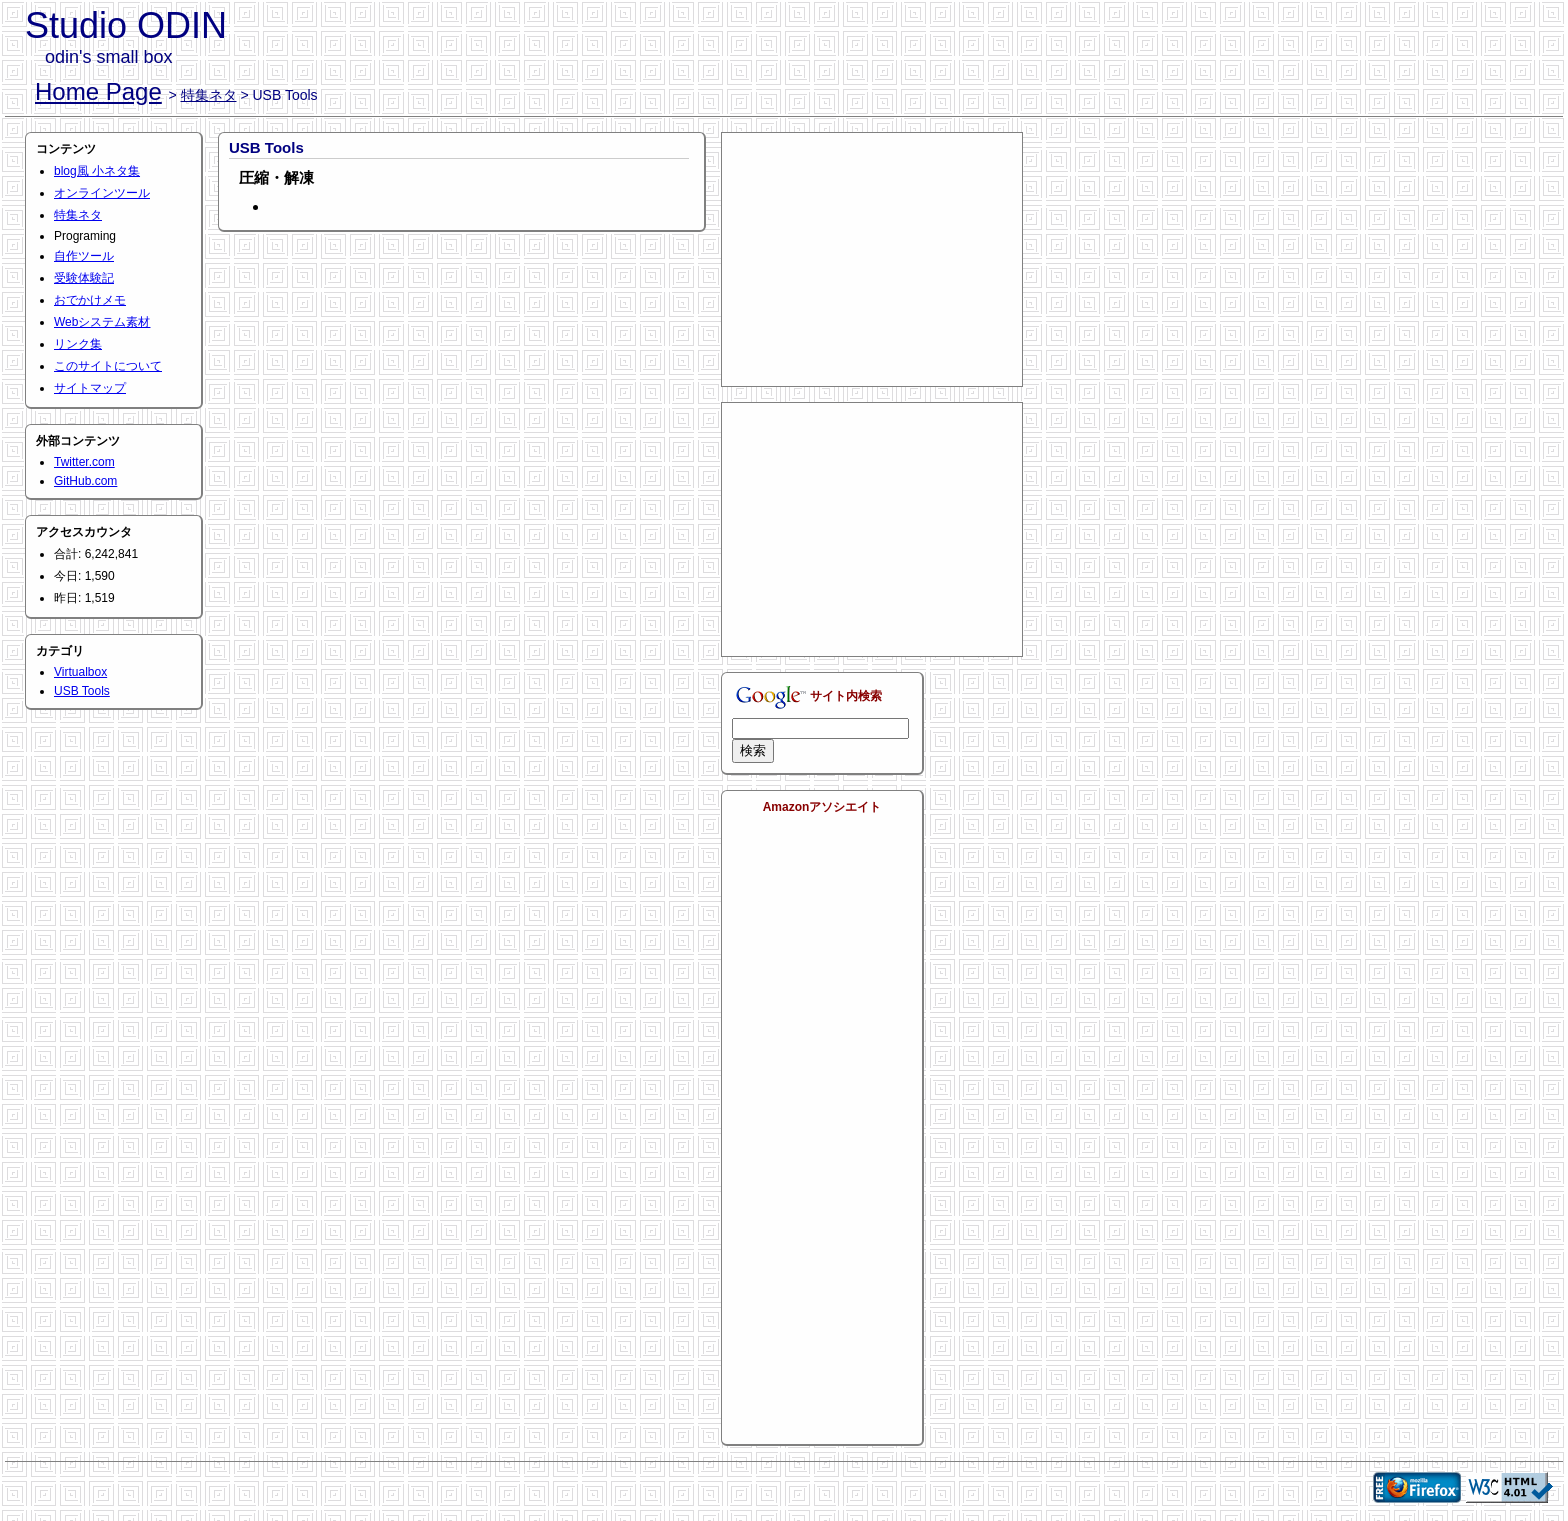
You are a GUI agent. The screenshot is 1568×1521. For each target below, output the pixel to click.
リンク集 (78, 344)
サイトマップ (90, 388)
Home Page (98, 91)
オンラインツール (102, 193)
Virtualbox (80, 672)
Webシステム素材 (102, 322)
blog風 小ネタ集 (97, 171)
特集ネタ (209, 95)
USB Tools (82, 691)
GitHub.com (85, 481)
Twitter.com (84, 462)
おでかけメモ (90, 300)
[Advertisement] (872, 258)
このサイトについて (108, 366)
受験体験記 (84, 278)
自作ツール (84, 256)
